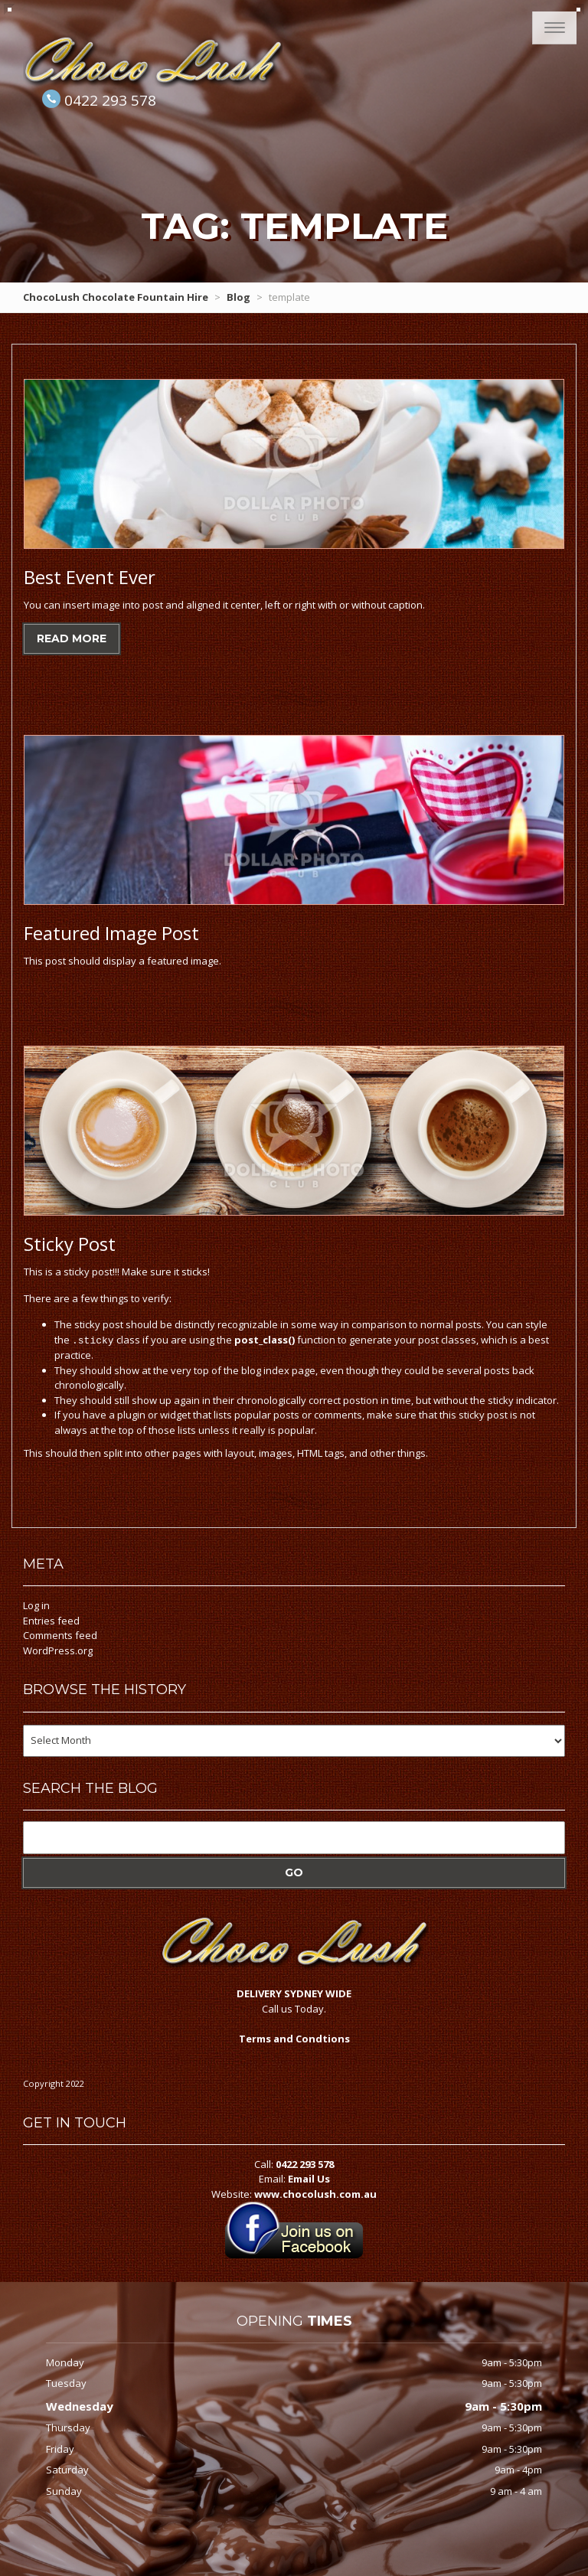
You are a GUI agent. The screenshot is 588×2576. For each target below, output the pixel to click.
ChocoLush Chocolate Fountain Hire (115, 297)
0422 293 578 (110, 100)
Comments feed (60, 1634)
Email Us (309, 2178)
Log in (36, 1604)
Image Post (111, 932)
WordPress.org (58, 1650)
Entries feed (51, 1620)
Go (294, 1872)
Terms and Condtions (294, 2038)
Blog (238, 297)
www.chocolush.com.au (315, 2193)
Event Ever (89, 576)
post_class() (264, 1340)
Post (70, 1243)
